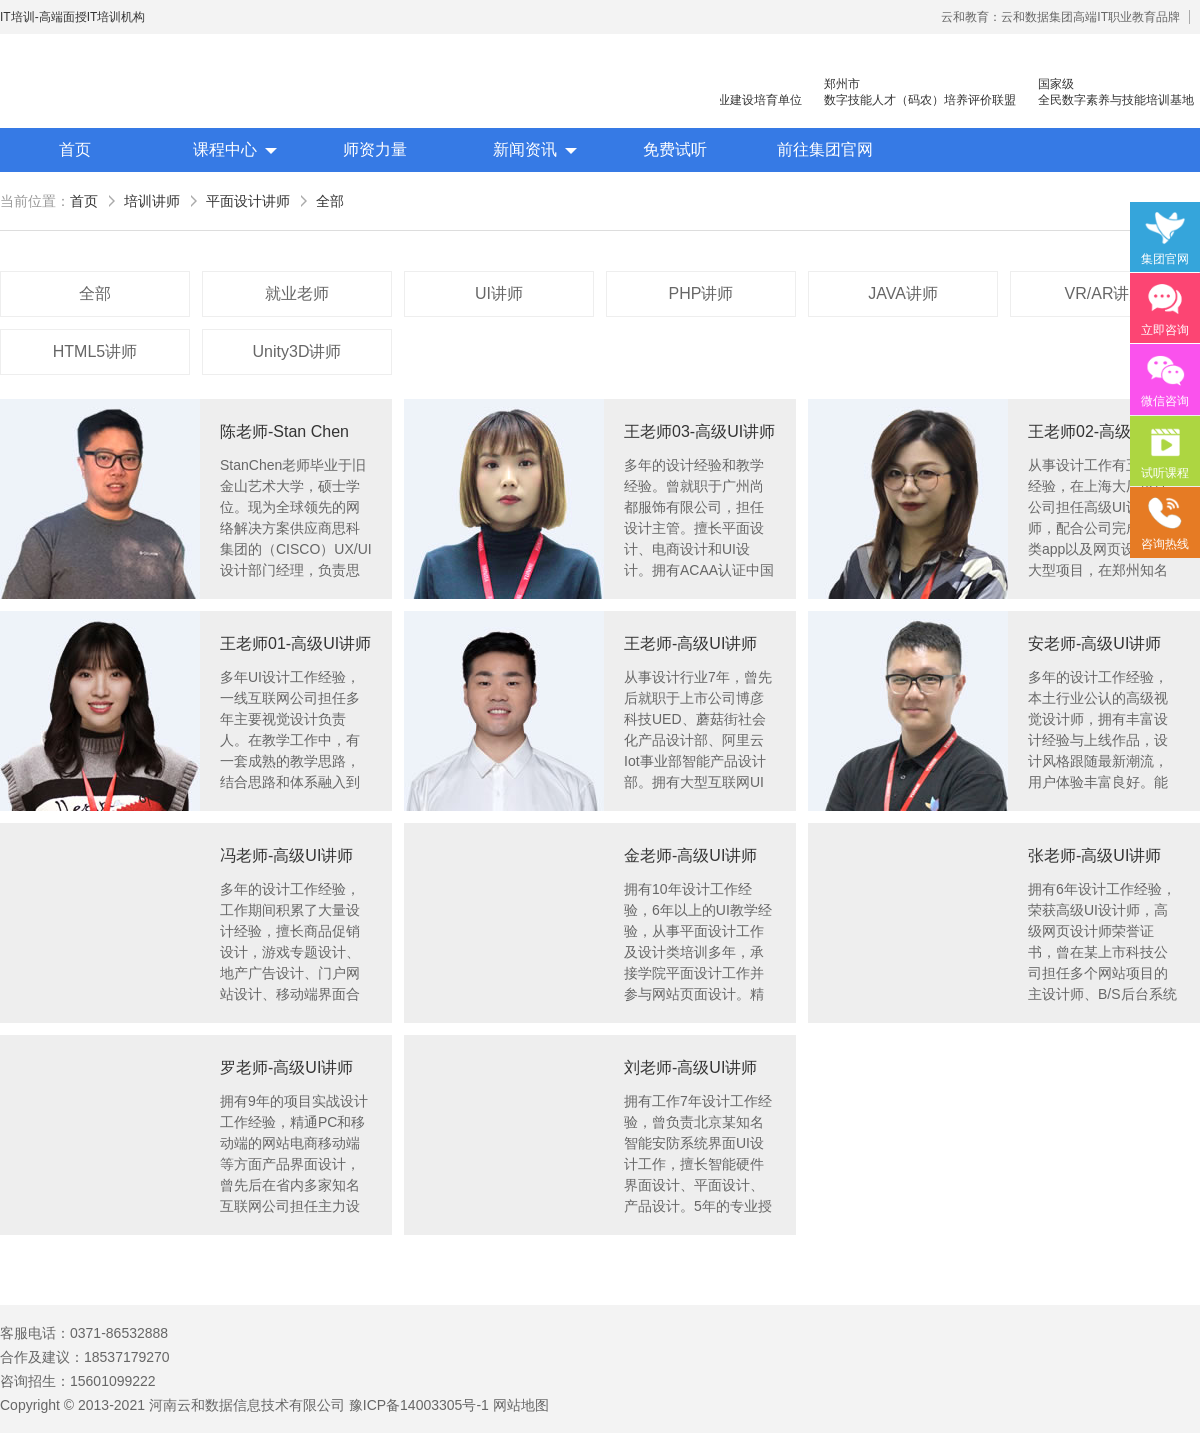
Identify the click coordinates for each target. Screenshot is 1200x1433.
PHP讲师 (701, 293)
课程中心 (225, 149)
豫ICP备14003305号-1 (419, 1405)
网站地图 (521, 1405)
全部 (330, 201)
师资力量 (375, 149)
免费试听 (675, 149)
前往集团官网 (825, 149)
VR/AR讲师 (1105, 293)
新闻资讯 (525, 149)
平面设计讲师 (248, 201)
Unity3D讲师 (297, 351)
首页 (75, 149)
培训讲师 (152, 201)
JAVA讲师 (903, 293)
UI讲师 (499, 293)
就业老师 (297, 293)
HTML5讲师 (95, 351)
